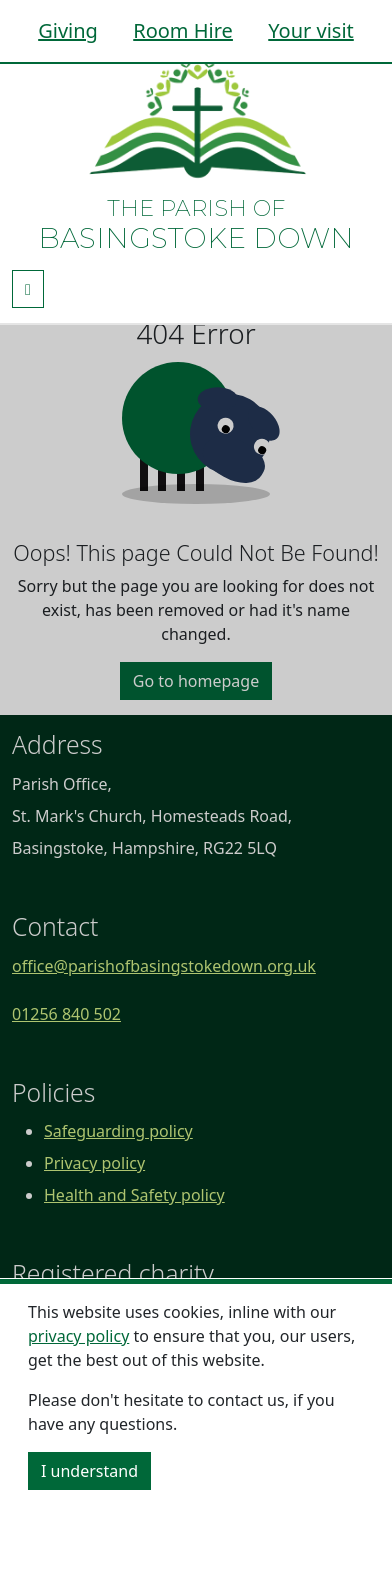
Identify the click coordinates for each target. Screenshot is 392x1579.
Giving (68, 30)
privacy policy (78, 1336)
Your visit (311, 30)
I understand (89, 1471)
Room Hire (183, 30)
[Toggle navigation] (28, 289)
